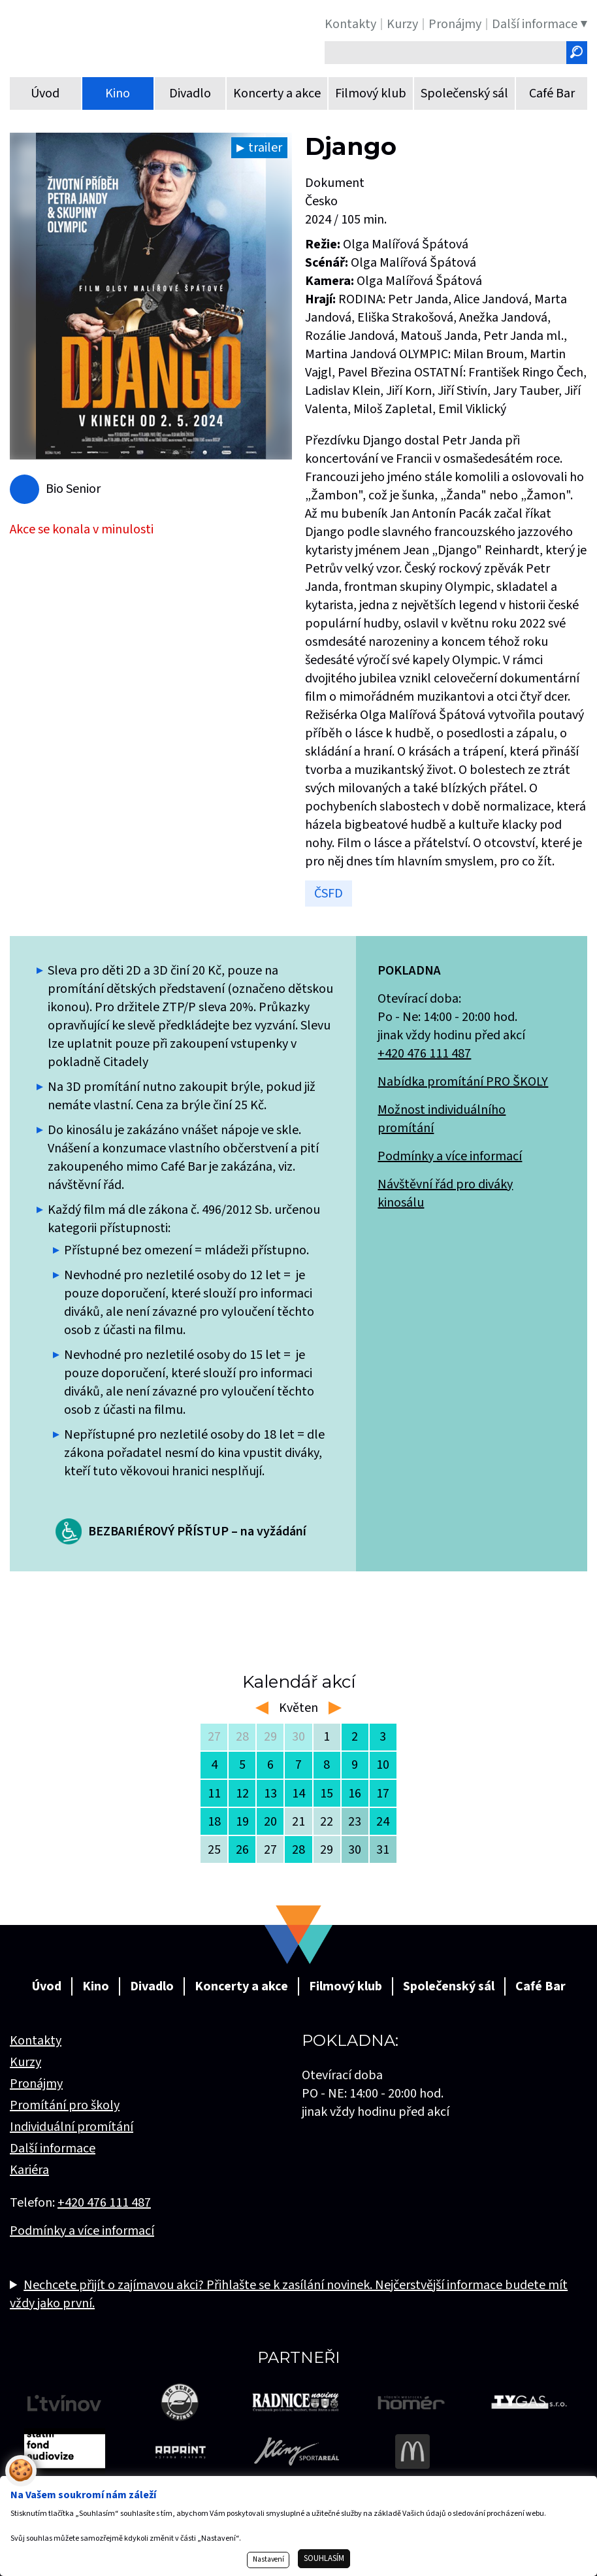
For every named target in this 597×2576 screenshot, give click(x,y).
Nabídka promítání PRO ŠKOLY (463, 1082)
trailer (265, 148)
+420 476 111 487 (424, 1054)
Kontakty (35, 2041)
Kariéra (29, 2170)
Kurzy (25, 2062)
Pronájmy (36, 2084)
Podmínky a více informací (450, 1156)
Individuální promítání (71, 2127)
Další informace (52, 2148)
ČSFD (328, 893)
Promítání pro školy (65, 2105)
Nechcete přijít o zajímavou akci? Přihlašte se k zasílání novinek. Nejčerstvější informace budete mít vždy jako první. (289, 2294)
